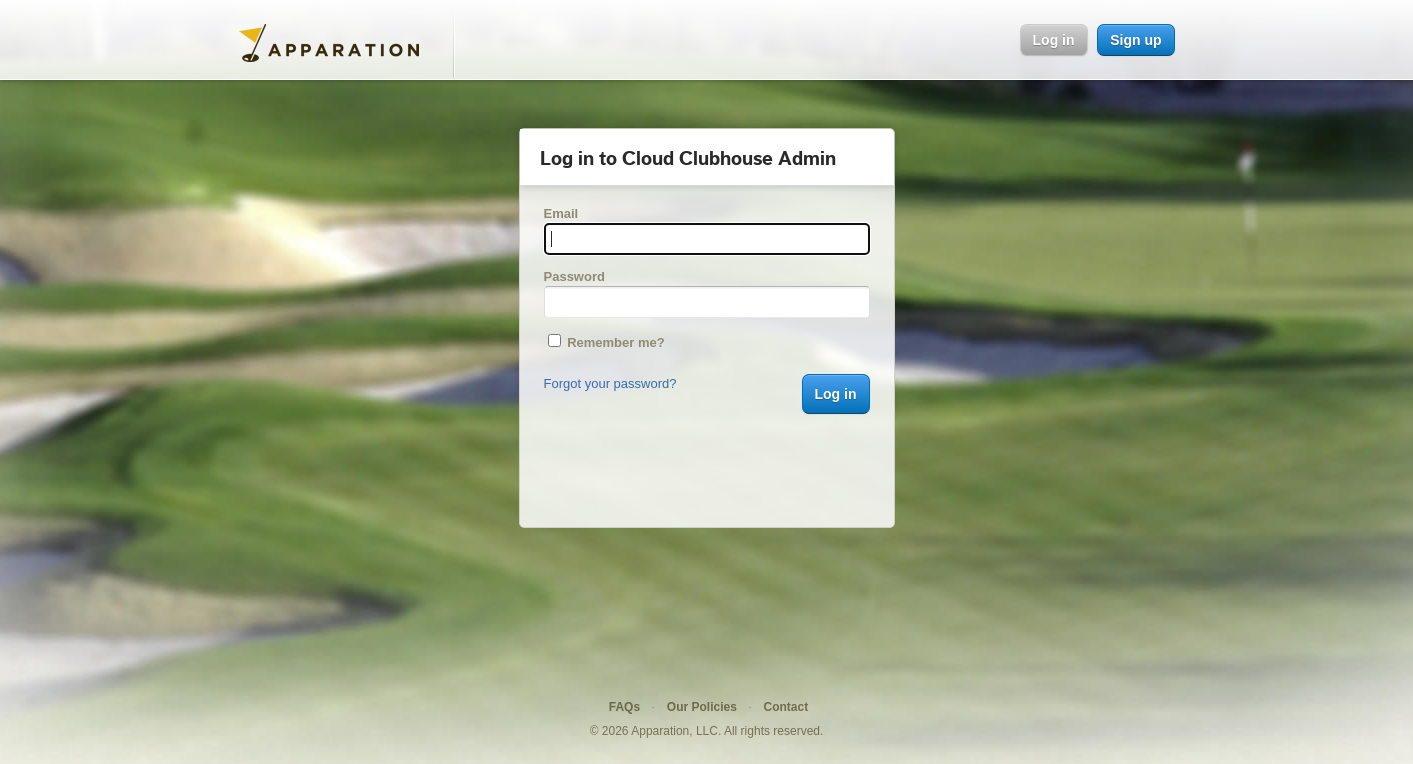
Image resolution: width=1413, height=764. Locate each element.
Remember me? (606, 342)
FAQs (624, 707)
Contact (786, 707)
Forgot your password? (610, 383)
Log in (1054, 40)
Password (574, 276)
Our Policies (702, 707)
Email (561, 213)
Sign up (1135, 40)
